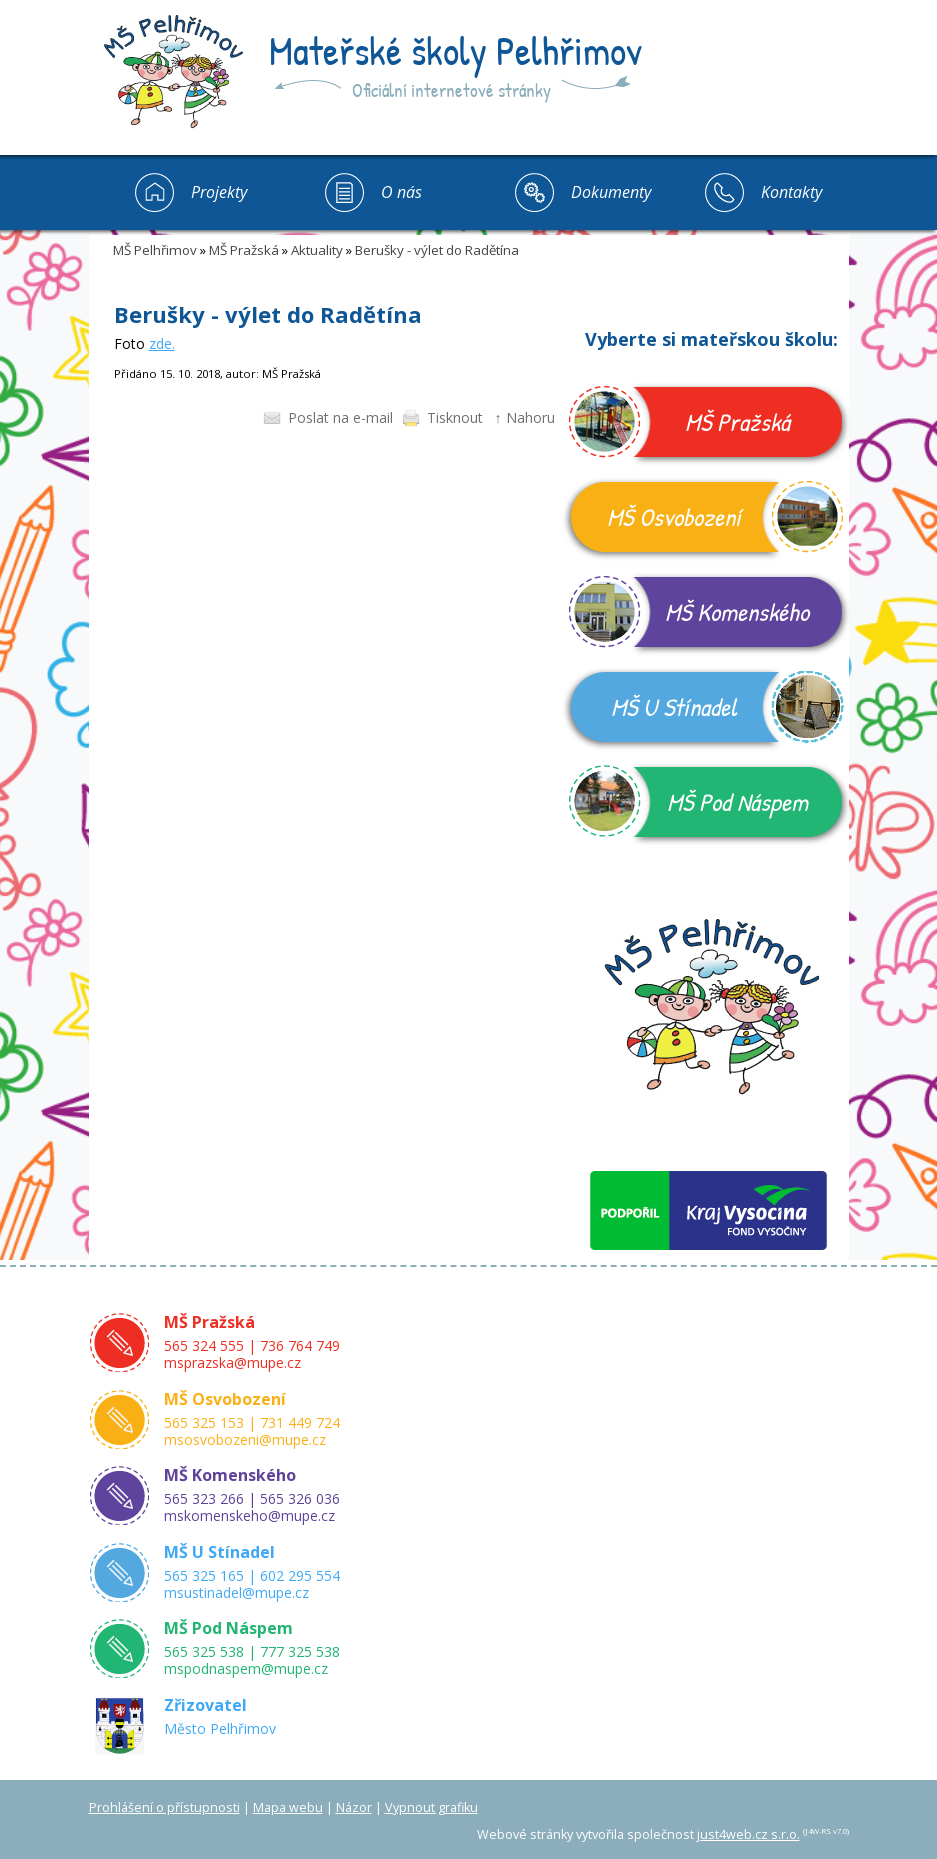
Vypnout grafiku (431, 1807)
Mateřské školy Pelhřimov (455, 50)
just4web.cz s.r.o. (748, 1834)
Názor (354, 1807)
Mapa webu (288, 1807)
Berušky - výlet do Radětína (437, 250)
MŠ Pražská (244, 250)
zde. (162, 343)
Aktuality (317, 250)
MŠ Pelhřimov (155, 250)
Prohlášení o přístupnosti (164, 1807)
